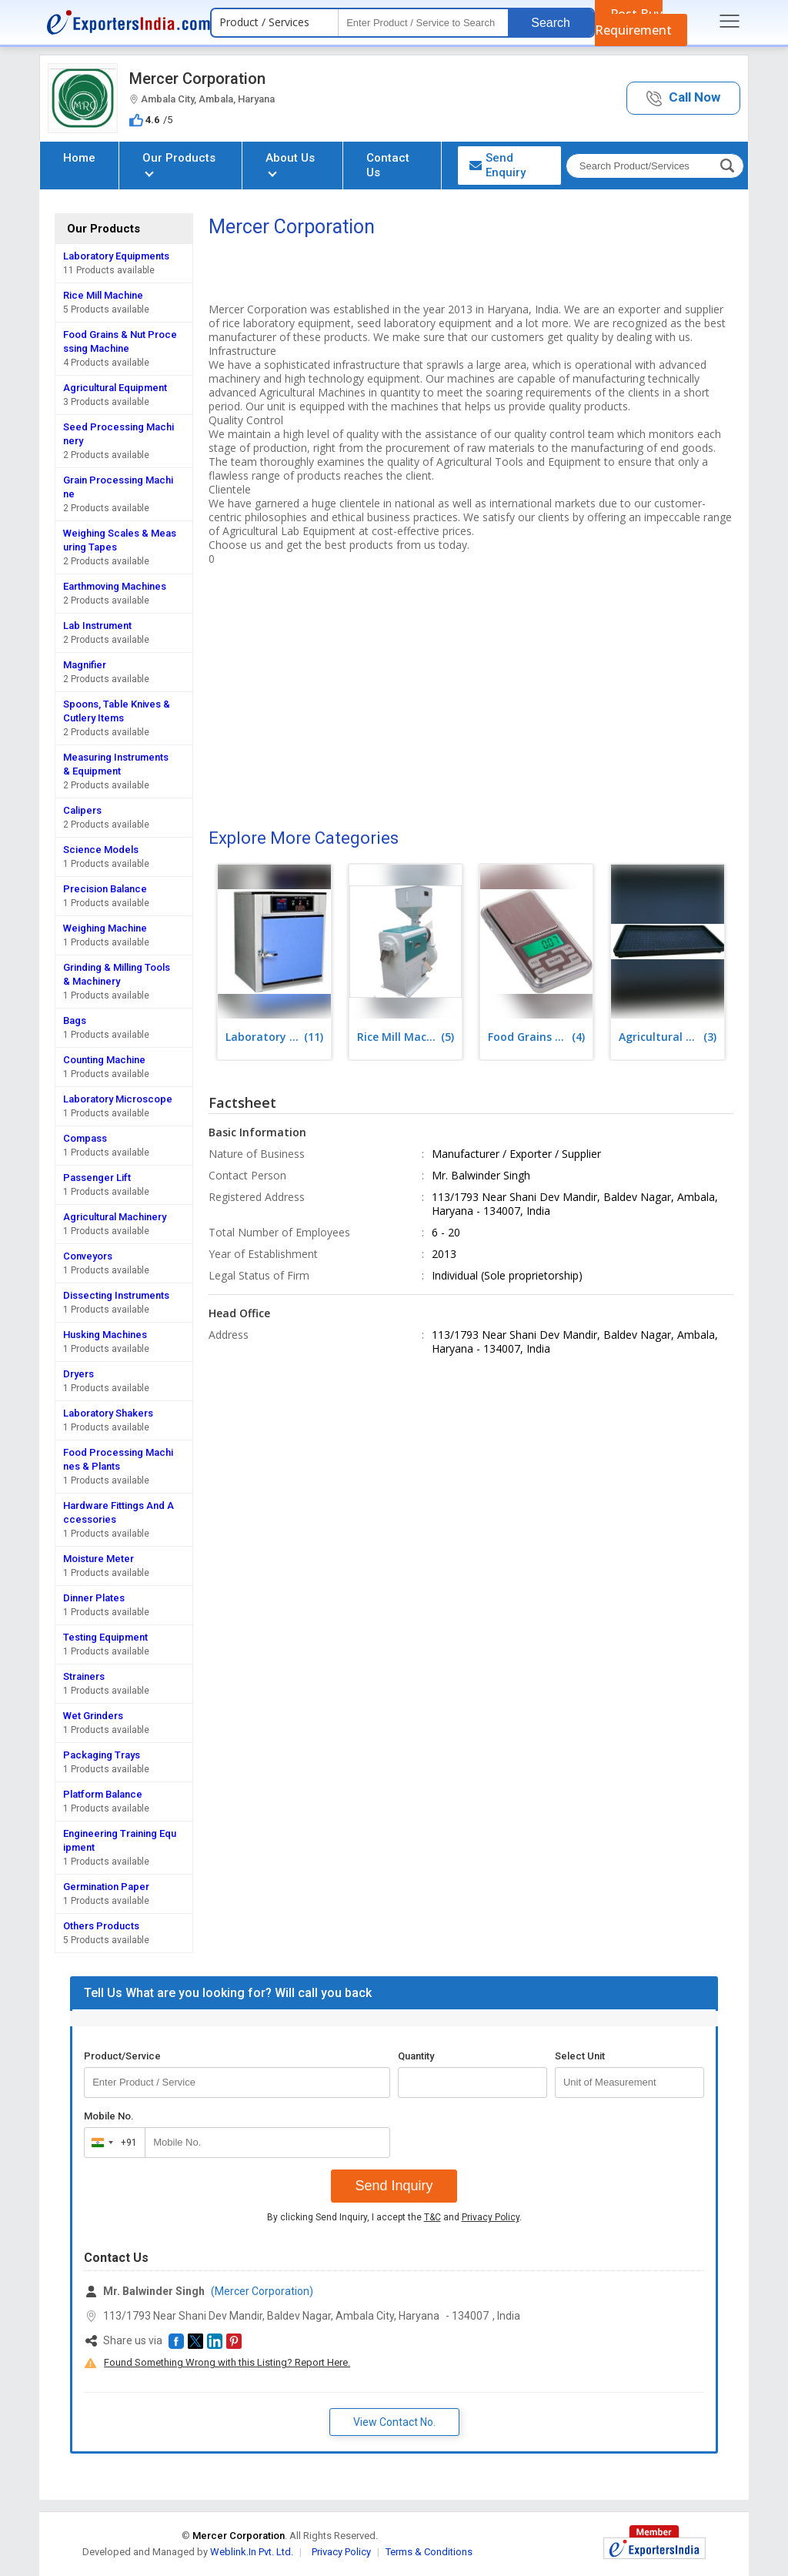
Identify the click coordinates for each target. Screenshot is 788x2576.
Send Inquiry (393, 2185)
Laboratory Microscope (117, 1099)
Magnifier (84, 665)
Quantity (416, 2056)
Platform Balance (102, 1794)
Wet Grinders (93, 1715)
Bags (74, 1020)
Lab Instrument (97, 625)
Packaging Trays (101, 1755)
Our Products (178, 163)
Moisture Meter (98, 1558)
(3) (667, 1037)
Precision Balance (105, 889)
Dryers (78, 1374)
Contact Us (387, 165)
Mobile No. (109, 2116)
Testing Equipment (105, 1637)
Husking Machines (105, 1334)
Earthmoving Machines (114, 586)
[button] (683, 98)
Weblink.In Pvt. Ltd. (251, 2552)
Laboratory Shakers (108, 1413)
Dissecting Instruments (116, 1295)
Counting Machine (104, 1060)
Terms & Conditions (429, 2552)
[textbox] (423, 23)
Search (550, 22)
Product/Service (122, 2056)
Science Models (101, 849)
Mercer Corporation (197, 78)
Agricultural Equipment (115, 387)
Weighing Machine (105, 928)
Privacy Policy (490, 2217)
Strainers (84, 1676)
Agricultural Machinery (114, 1217)
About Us (290, 163)
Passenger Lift (97, 1177)
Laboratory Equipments (116, 256)
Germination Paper (106, 1886)
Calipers (82, 810)
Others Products (101, 1926)
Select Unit (580, 2056)
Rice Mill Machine (103, 295)
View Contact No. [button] (394, 2422)
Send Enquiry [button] (497, 165)
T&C (432, 2217)
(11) (273, 1037)
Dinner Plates (94, 1598)
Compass (85, 1138)
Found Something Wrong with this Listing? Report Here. (227, 2362)
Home (79, 158)
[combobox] (111, 2142)
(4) (536, 1037)
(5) (405, 1037)
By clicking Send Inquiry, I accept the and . (394, 2217)
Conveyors (87, 1256)
